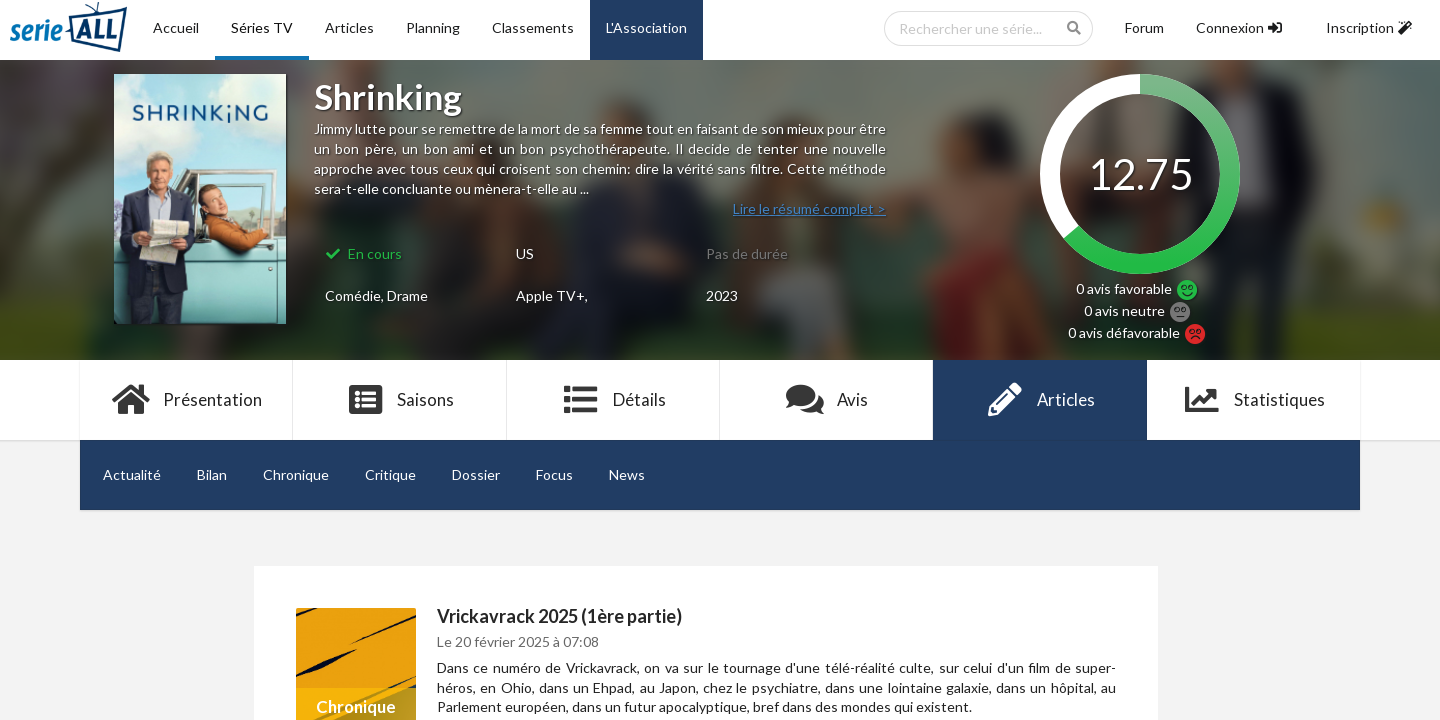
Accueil (176, 27)
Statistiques (1253, 400)
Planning (433, 27)
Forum (1144, 27)
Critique (390, 474)
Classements (533, 27)
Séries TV (262, 27)
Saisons (400, 400)
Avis (826, 400)
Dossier (476, 474)
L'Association (646, 27)
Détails (613, 400)
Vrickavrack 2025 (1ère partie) (559, 616)
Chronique (296, 474)
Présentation (186, 400)
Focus (554, 474)
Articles (349, 27)
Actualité (132, 474)
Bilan (212, 474)
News (627, 474)
